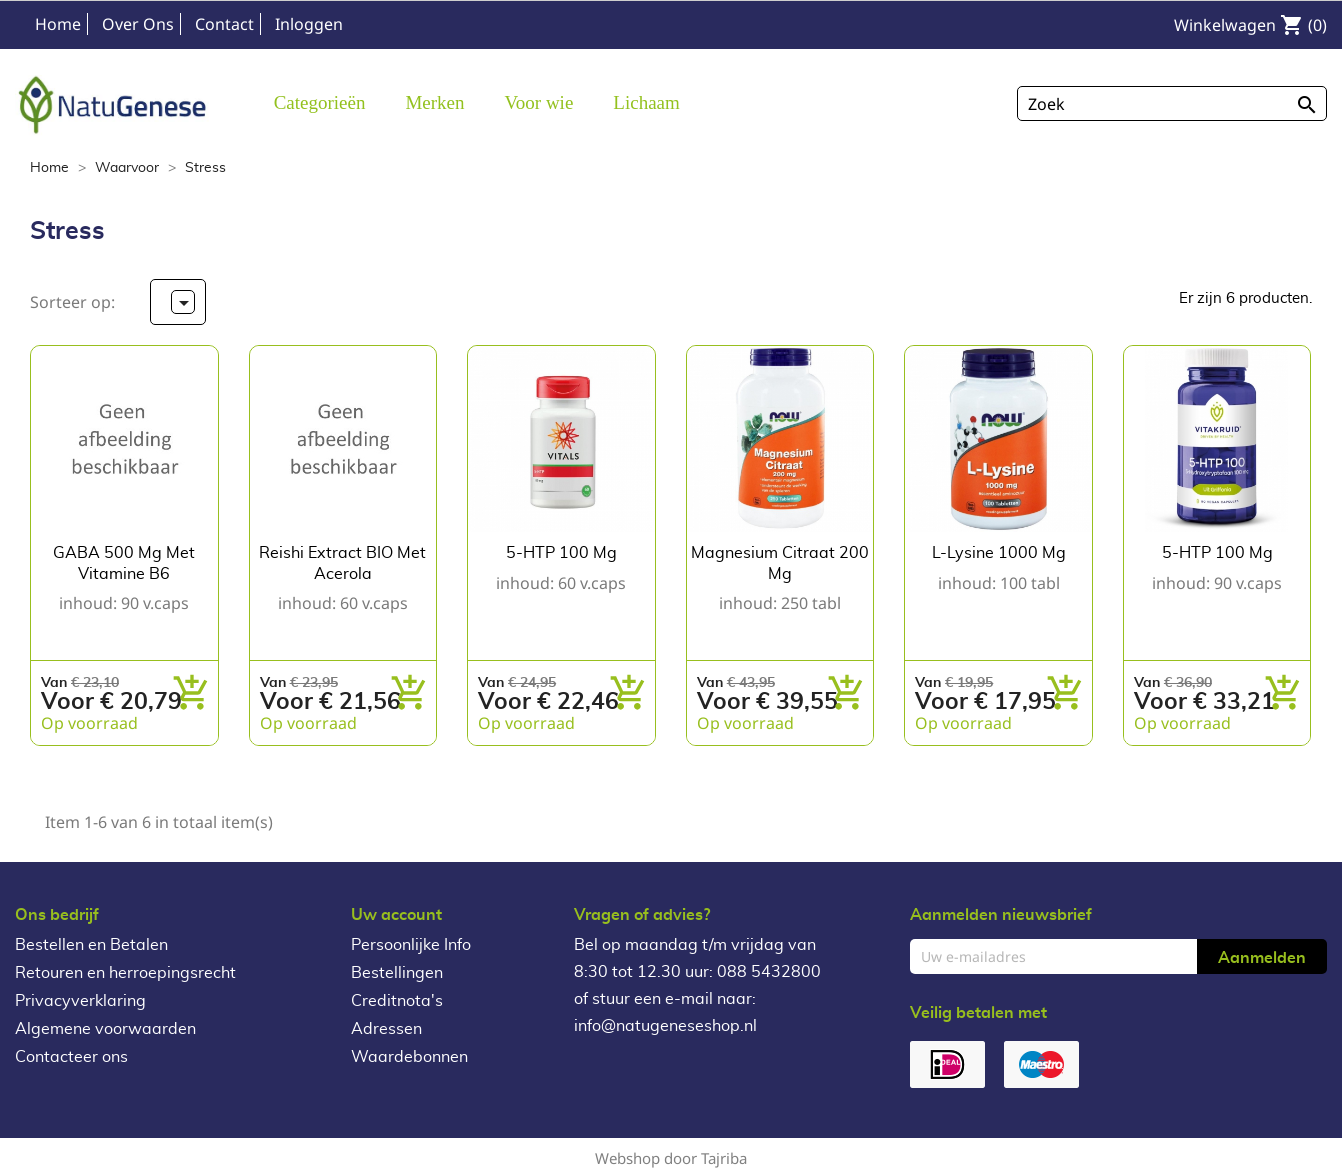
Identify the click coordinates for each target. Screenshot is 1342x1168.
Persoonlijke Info (411, 945)
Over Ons (138, 24)
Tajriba (724, 1158)
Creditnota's (397, 1001)
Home (58, 24)
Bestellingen (397, 973)
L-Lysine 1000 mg (999, 553)
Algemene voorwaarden (105, 1029)
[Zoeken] (1172, 103)
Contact (224, 24)
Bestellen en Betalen (91, 945)
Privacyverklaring (80, 1001)
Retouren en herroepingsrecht (125, 973)
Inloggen (309, 24)
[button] (434, 101)
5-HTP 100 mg (561, 553)
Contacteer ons (71, 1057)
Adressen (386, 1029)
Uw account (396, 915)
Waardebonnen (409, 1057)
